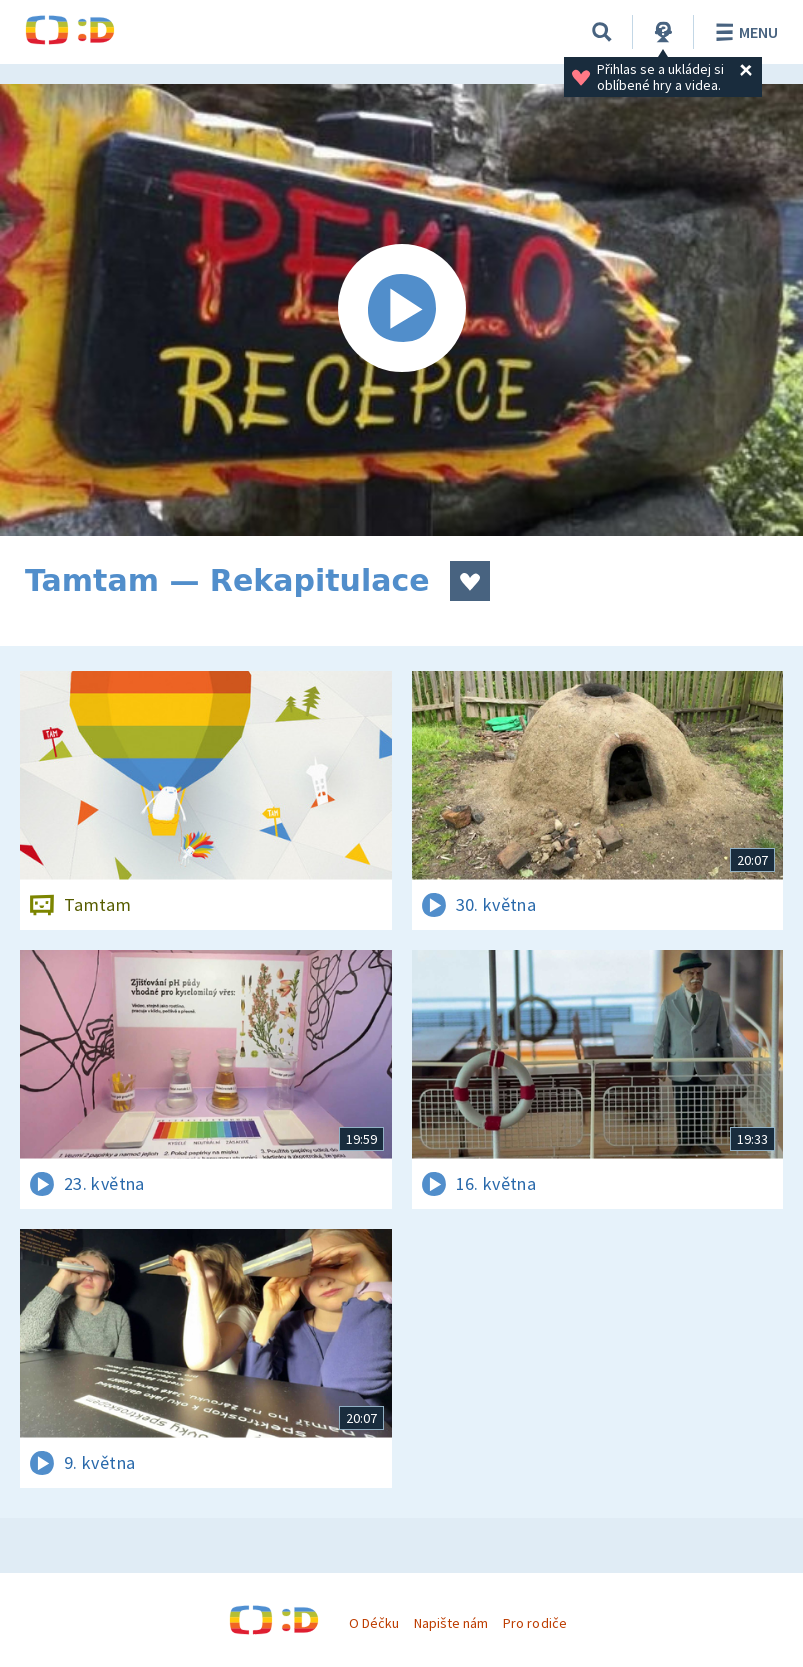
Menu (743, 32)
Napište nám (451, 1623)
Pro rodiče (534, 1623)
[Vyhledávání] (602, 32)
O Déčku (374, 1623)
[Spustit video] (401, 310)
